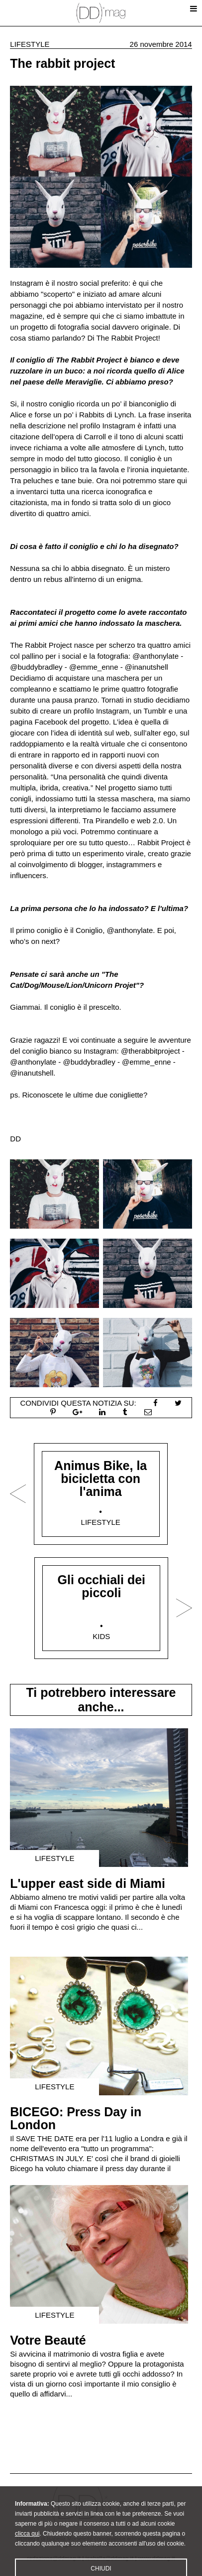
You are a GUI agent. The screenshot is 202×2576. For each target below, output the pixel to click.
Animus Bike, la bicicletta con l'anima (100, 1478)
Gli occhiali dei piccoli (101, 1586)
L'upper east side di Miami (87, 1883)
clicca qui (27, 2545)
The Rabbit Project (127, 338)
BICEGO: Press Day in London (75, 2118)
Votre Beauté (48, 2340)
